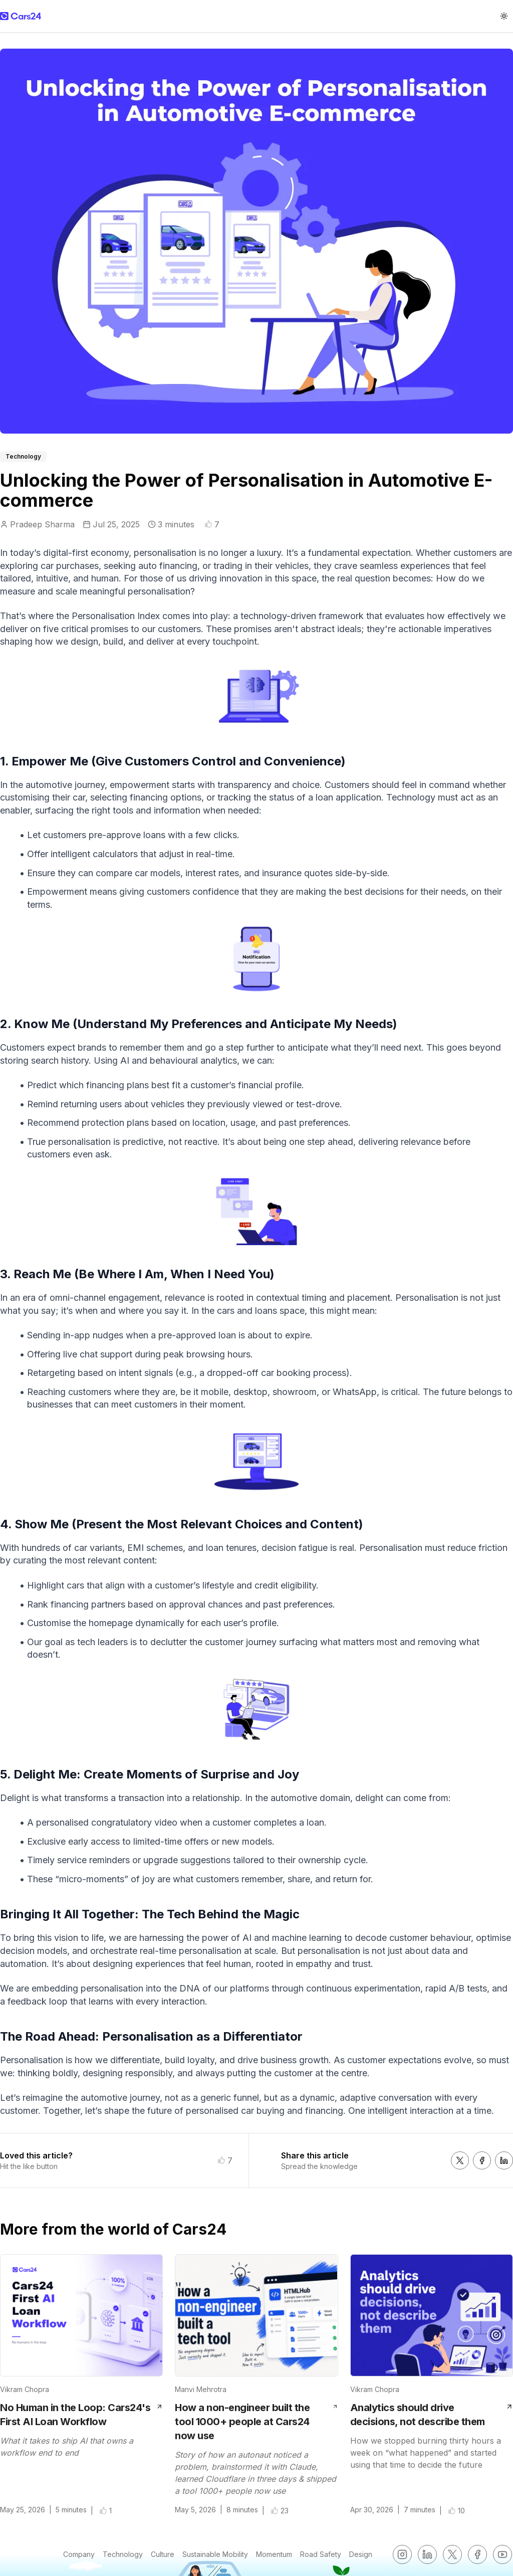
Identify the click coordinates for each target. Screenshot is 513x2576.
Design (360, 2554)
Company (79, 2554)
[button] (208, 524)
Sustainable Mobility (215, 2554)
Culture (162, 2554)
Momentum (274, 2554)
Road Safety (320, 2554)
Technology (123, 2554)
